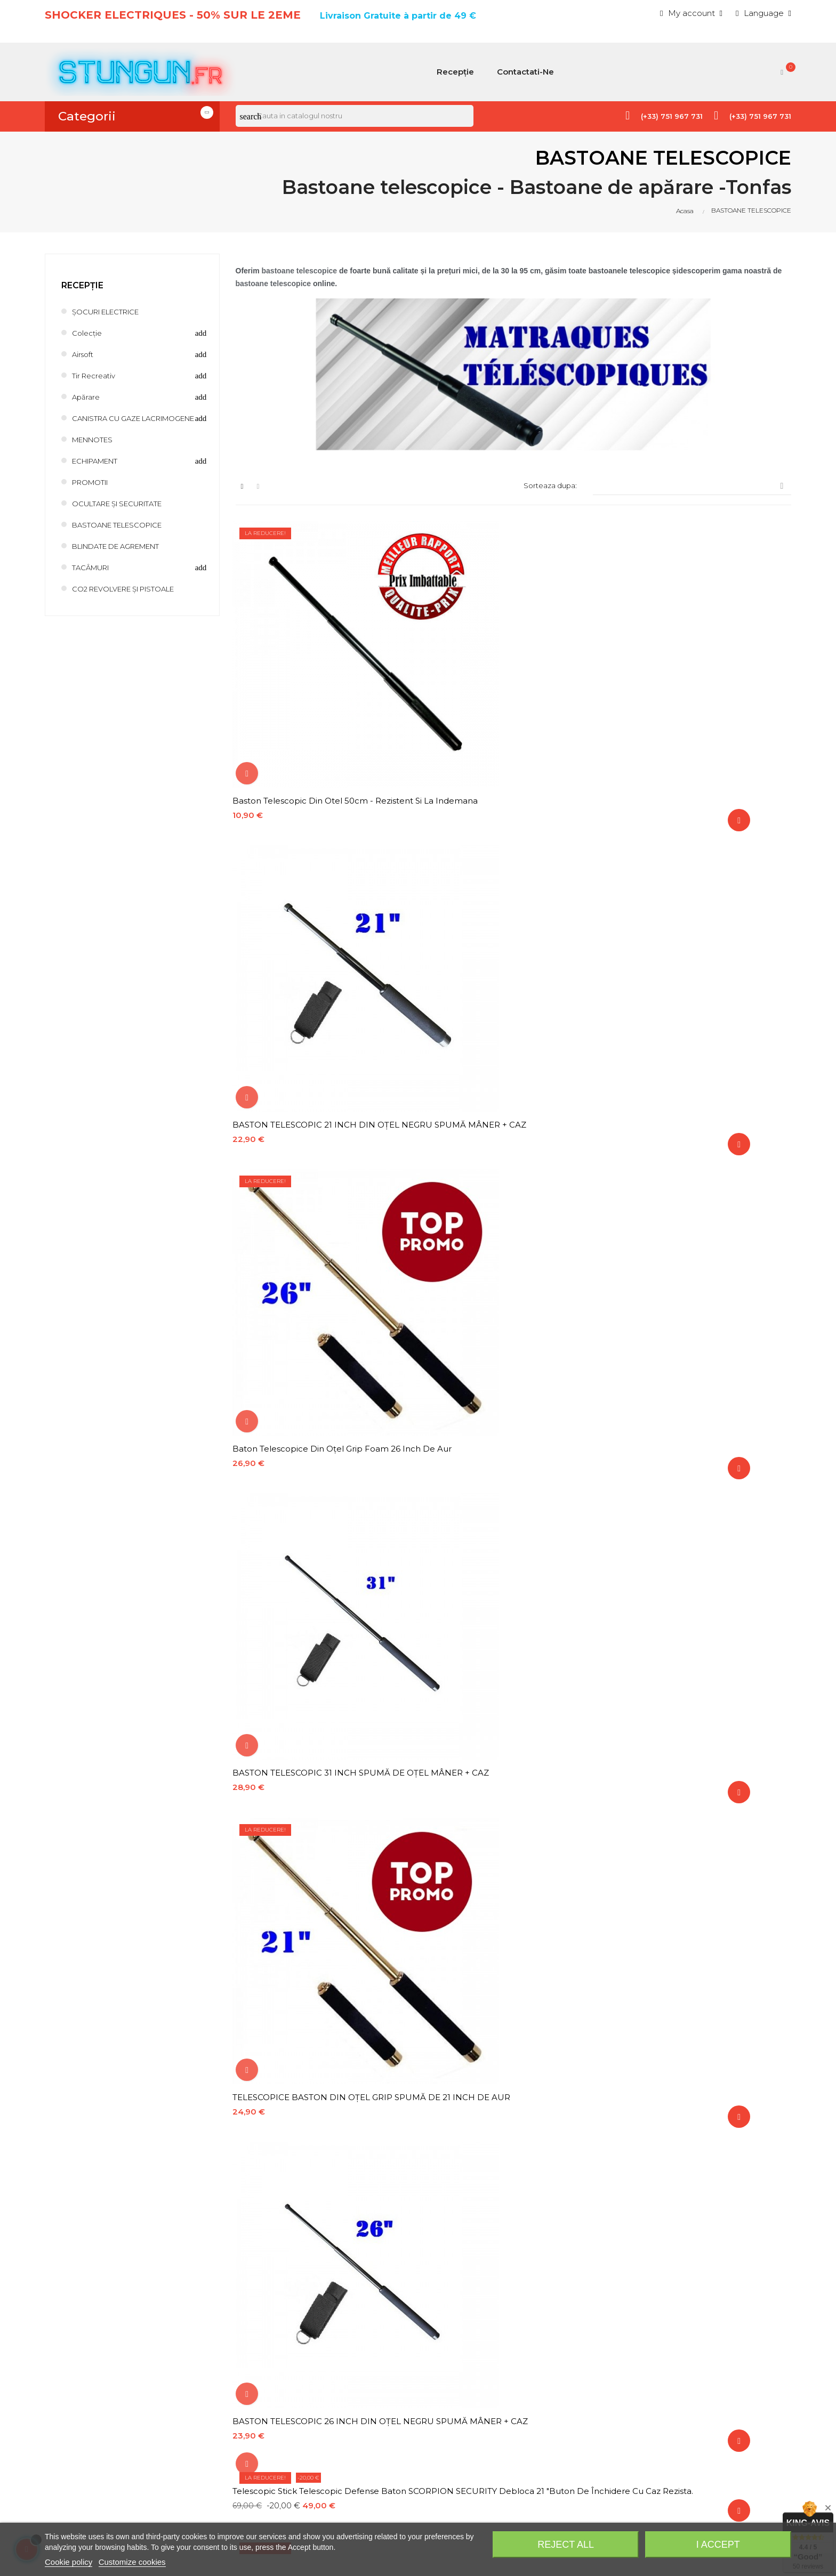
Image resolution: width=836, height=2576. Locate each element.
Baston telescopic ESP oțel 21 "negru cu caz (319, 1772)
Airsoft (84, 354)
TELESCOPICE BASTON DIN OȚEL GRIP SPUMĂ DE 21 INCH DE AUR (506, 962)
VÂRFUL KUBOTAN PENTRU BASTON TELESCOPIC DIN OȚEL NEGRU (693, 1043)
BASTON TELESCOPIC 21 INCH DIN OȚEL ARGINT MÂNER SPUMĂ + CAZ (319, 1448)
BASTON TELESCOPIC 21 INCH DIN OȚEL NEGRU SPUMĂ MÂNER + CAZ (509, 720)
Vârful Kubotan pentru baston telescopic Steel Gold (700, 1286)
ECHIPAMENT (100, 471)
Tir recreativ (96, 375)
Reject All (565, 2544)
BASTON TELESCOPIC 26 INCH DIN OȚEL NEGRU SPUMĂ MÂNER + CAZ (700, 962)
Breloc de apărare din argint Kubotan (504, 1767)
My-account (577, 2364)
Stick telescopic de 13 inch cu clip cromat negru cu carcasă (512, 1286)
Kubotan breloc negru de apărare (307, 1847)
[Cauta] (355, 116)
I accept (718, 2544)
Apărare (87, 397)
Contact (379, 2382)
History (567, 2327)
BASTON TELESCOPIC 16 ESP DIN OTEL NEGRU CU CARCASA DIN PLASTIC (696, 2014)
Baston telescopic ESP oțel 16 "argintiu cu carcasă (701, 1691)
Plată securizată (394, 2465)
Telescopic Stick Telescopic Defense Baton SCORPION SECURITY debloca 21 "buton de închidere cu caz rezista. (322, 1044)
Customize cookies (132, 2561)
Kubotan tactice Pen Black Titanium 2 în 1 (511, 1928)
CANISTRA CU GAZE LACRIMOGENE (113, 423)
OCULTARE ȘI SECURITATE (126, 514)
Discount (570, 2382)
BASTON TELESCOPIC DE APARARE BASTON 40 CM (499, 2014)
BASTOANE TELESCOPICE (125, 535)
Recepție (82, 285)
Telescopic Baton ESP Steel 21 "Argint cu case (698, 1772)
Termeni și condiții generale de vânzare (439, 2447)
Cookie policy (68, 2561)
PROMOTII (94, 493)
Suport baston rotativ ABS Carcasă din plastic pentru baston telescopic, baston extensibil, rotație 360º (508, 1529)
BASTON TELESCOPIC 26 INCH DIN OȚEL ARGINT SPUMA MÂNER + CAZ (510, 1205)
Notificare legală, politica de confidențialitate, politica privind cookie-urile (449, 2423)
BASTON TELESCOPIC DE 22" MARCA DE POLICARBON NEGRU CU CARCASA (509, 1852)
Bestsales (381, 2364)
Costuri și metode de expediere (425, 2400)
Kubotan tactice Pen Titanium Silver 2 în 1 (700, 1928)
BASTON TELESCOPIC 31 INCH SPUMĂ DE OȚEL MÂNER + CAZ (322, 962)
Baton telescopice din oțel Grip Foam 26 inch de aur (700, 720)
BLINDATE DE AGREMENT (126, 557)
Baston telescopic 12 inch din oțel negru (700, 1847)
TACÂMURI (94, 578)
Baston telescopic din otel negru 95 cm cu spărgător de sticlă (319, 2014)
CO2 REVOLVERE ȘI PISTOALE (133, 599)
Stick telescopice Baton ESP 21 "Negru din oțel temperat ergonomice (322, 1933)
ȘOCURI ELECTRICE (112, 311)
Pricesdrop (384, 2327)
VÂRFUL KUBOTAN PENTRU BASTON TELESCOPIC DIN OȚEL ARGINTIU (313, 1529)
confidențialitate (299, 2228)
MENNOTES (97, 450)
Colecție (88, 333)
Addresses (573, 2345)
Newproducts (390, 2345)
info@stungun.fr (75, 2489)
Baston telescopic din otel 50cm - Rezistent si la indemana (306, 720)
